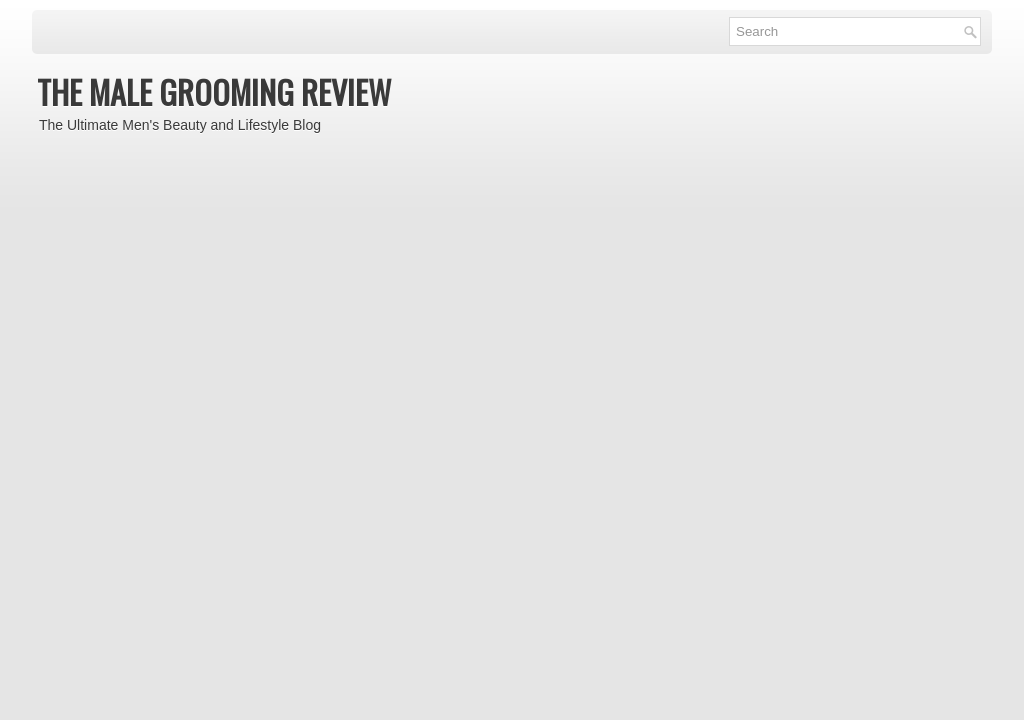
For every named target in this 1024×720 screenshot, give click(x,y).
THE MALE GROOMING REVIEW (214, 91)
